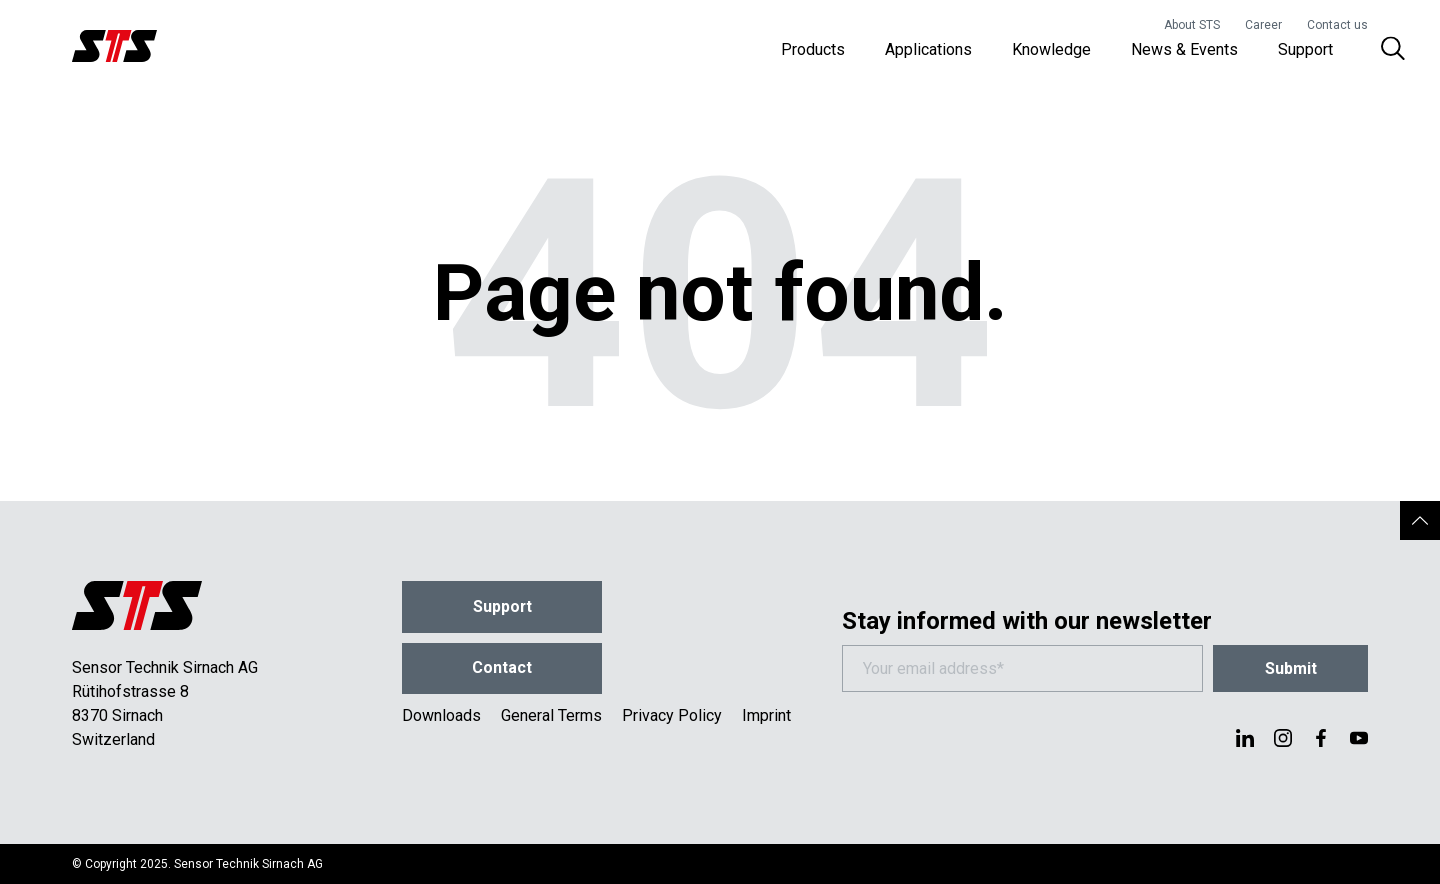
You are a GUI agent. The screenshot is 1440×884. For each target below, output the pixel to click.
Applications (928, 49)
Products (813, 49)
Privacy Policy (672, 716)
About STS (1192, 25)
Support (1305, 49)
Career (1263, 25)
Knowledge (1051, 49)
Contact (502, 668)
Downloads (441, 716)
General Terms (551, 716)
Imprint (766, 716)
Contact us (1337, 25)
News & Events (1184, 49)
